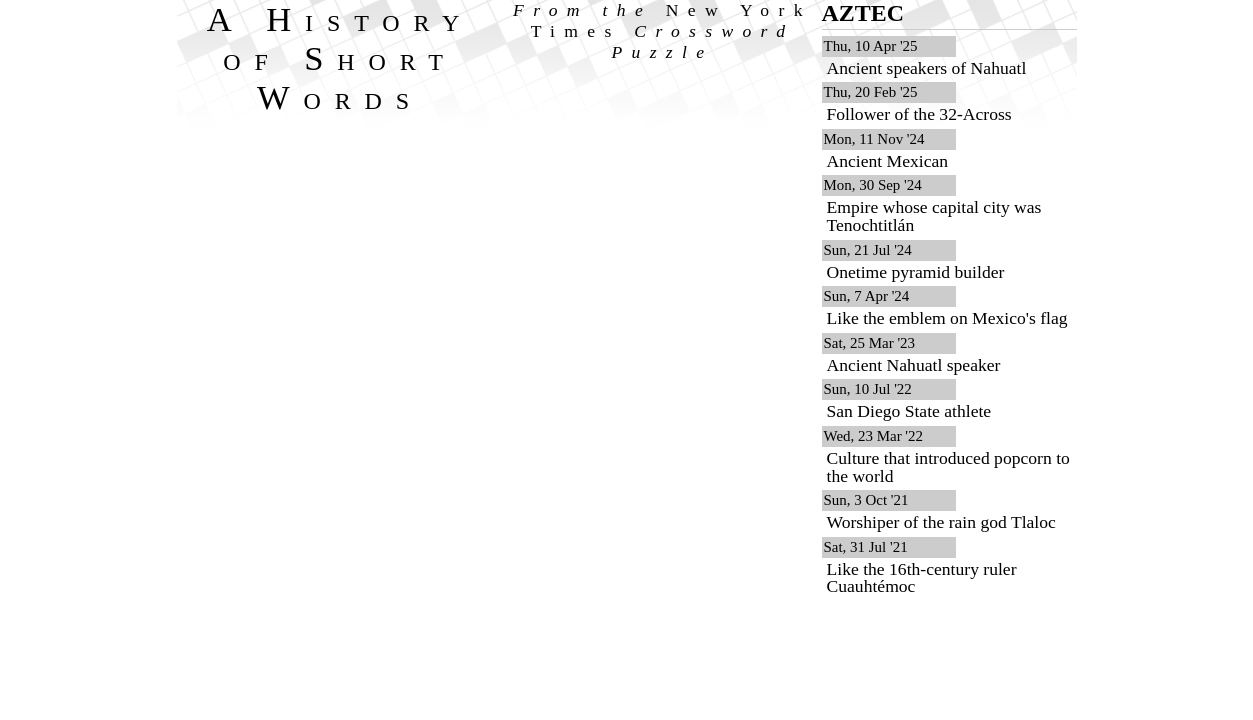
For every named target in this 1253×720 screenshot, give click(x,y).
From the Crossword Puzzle (662, 31)
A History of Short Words (340, 58)
